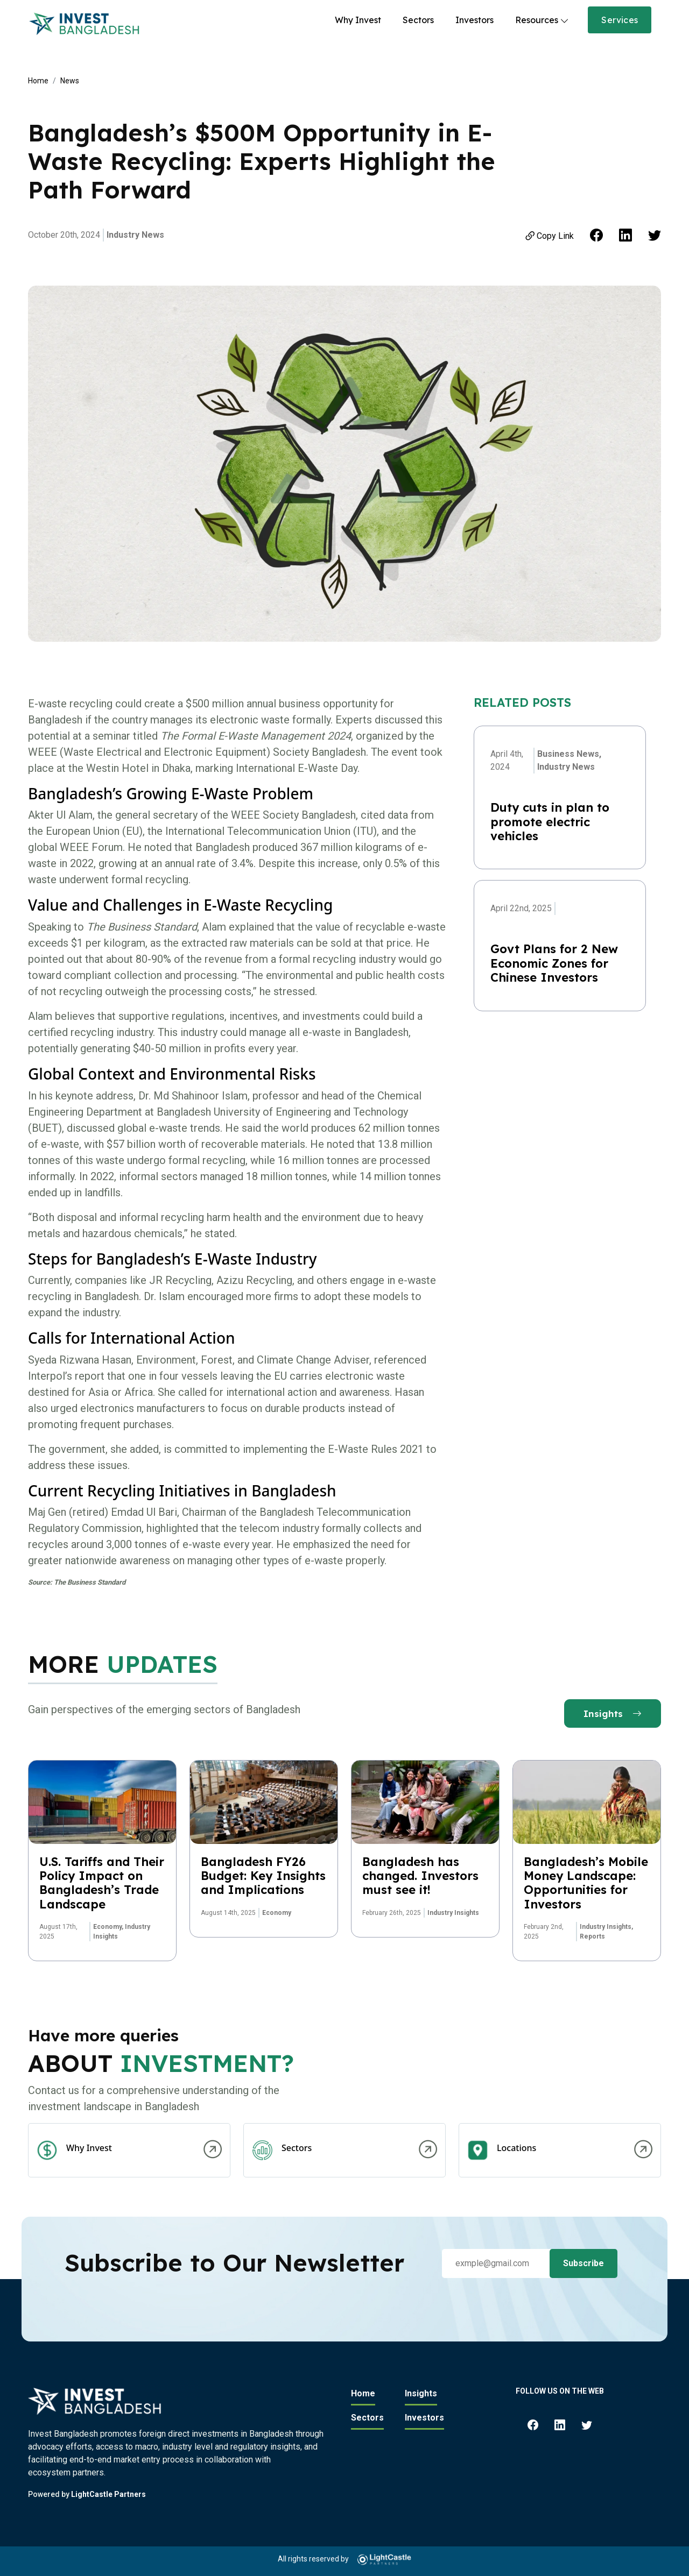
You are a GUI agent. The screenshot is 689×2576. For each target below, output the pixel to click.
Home (38, 80)
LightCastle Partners (108, 2494)
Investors (474, 20)
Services (619, 20)
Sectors (418, 20)
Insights (612, 1713)
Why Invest (358, 20)
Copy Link (549, 236)
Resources (536, 20)
